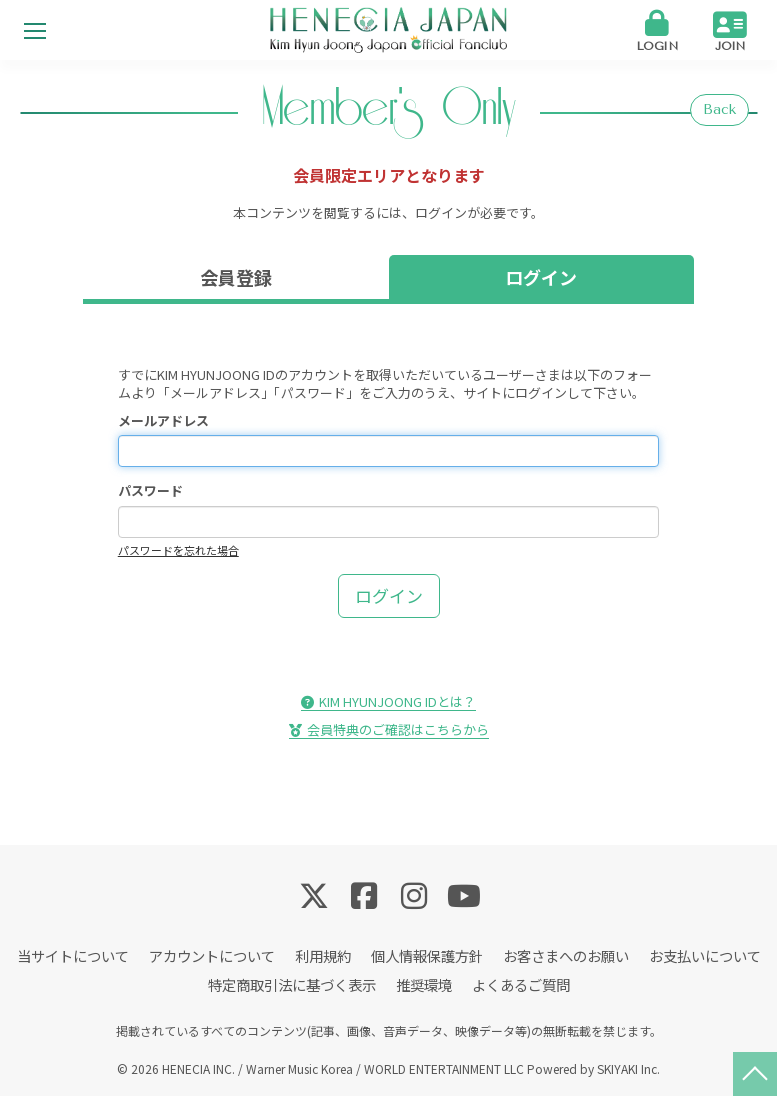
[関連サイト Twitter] (314, 894)
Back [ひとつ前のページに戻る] (719, 109)
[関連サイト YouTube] (464, 894)
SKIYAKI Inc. (628, 1068)
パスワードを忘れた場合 (178, 550)
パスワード (150, 491)
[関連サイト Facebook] (364, 894)
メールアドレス (163, 421)
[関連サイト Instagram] (414, 894)
